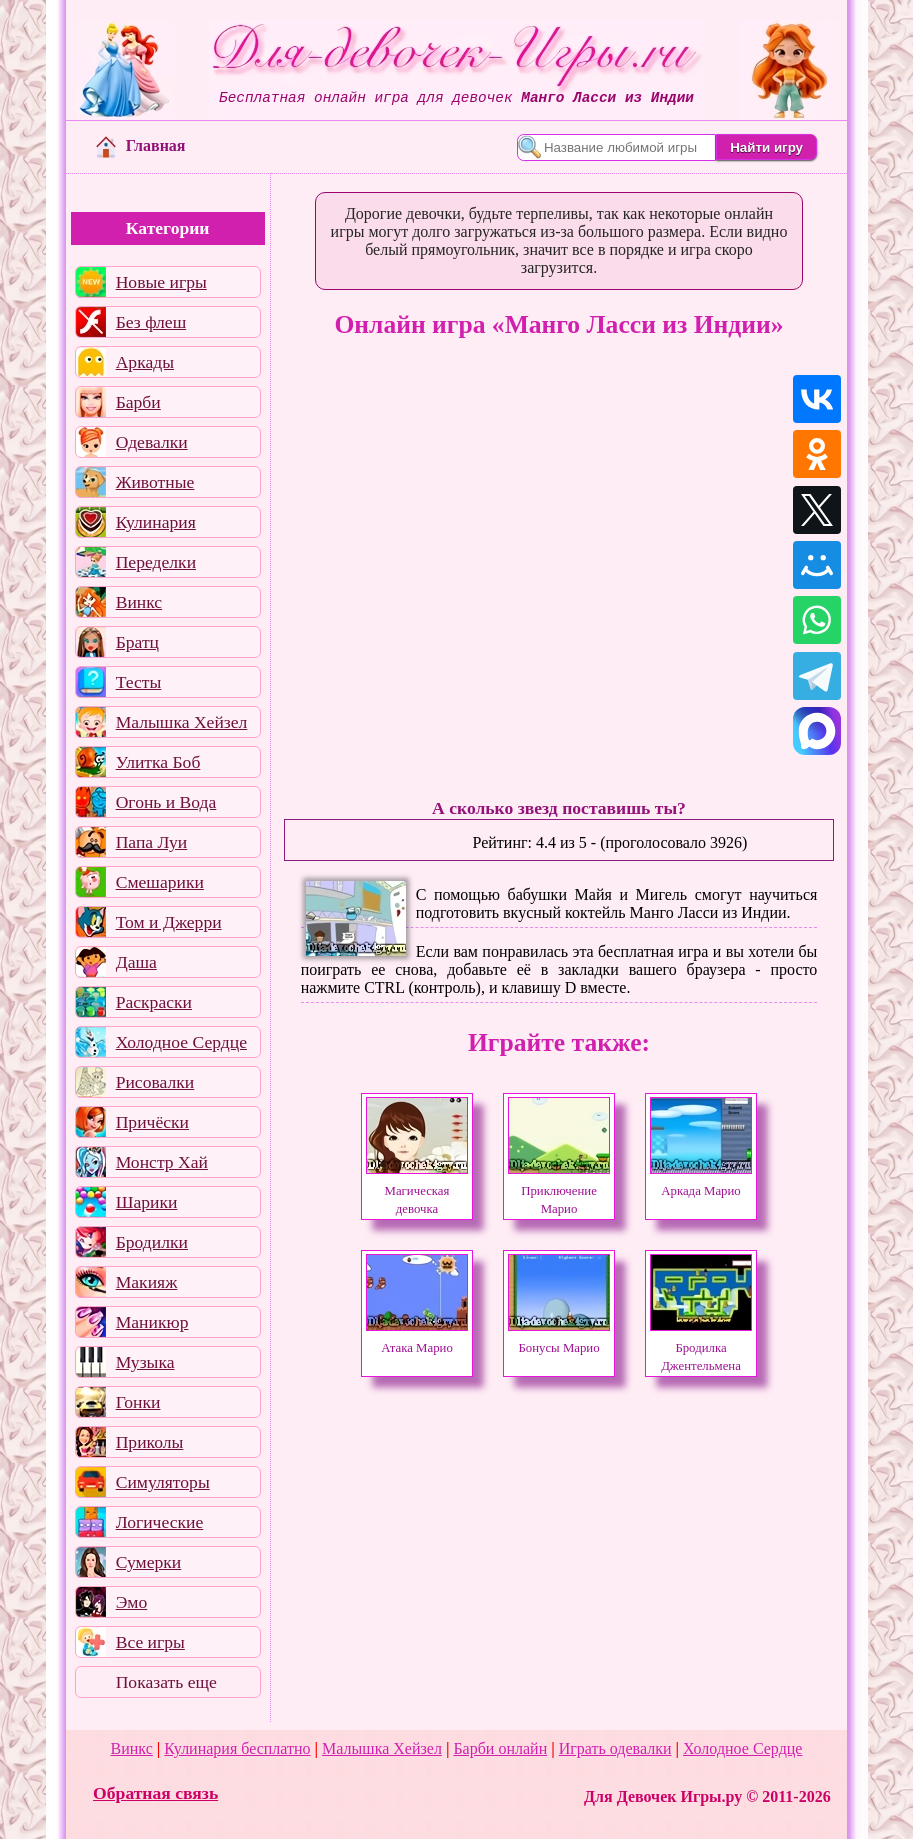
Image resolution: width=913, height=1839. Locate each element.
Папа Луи (152, 842)
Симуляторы (163, 1482)
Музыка (145, 1362)
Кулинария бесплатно (237, 1748)
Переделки (156, 562)
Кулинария (156, 522)
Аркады (145, 362)
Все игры (150, 1642)
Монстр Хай (162, 1162)
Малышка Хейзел (182, 722)
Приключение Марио (559, 1191)
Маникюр (152, 1322)
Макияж (147, 1282)
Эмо (132, 1602)
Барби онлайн (500, 1748)
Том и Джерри (169, 922)
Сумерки (149, 1562)
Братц (137, 642)
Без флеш (151, 322)
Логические (160, 1522)
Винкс (139, 602)
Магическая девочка (417, 1191)
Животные (155, 482)
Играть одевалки (615, 1748)
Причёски (152, 1122)
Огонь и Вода (166, 802)
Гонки (138, 1402)
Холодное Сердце (181, 1042)
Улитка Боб (158, 762)
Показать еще (166, 1682)
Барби (138, 402)
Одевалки (152, 442)
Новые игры (161, 282)
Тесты (139, 682)
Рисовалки (155, 1082)
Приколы (150, 1442)
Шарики (147, 1202)
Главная (141, 145)
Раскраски (154, 1002)
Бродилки (152, 1242)
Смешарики (160, 882)
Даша (136, 962)
